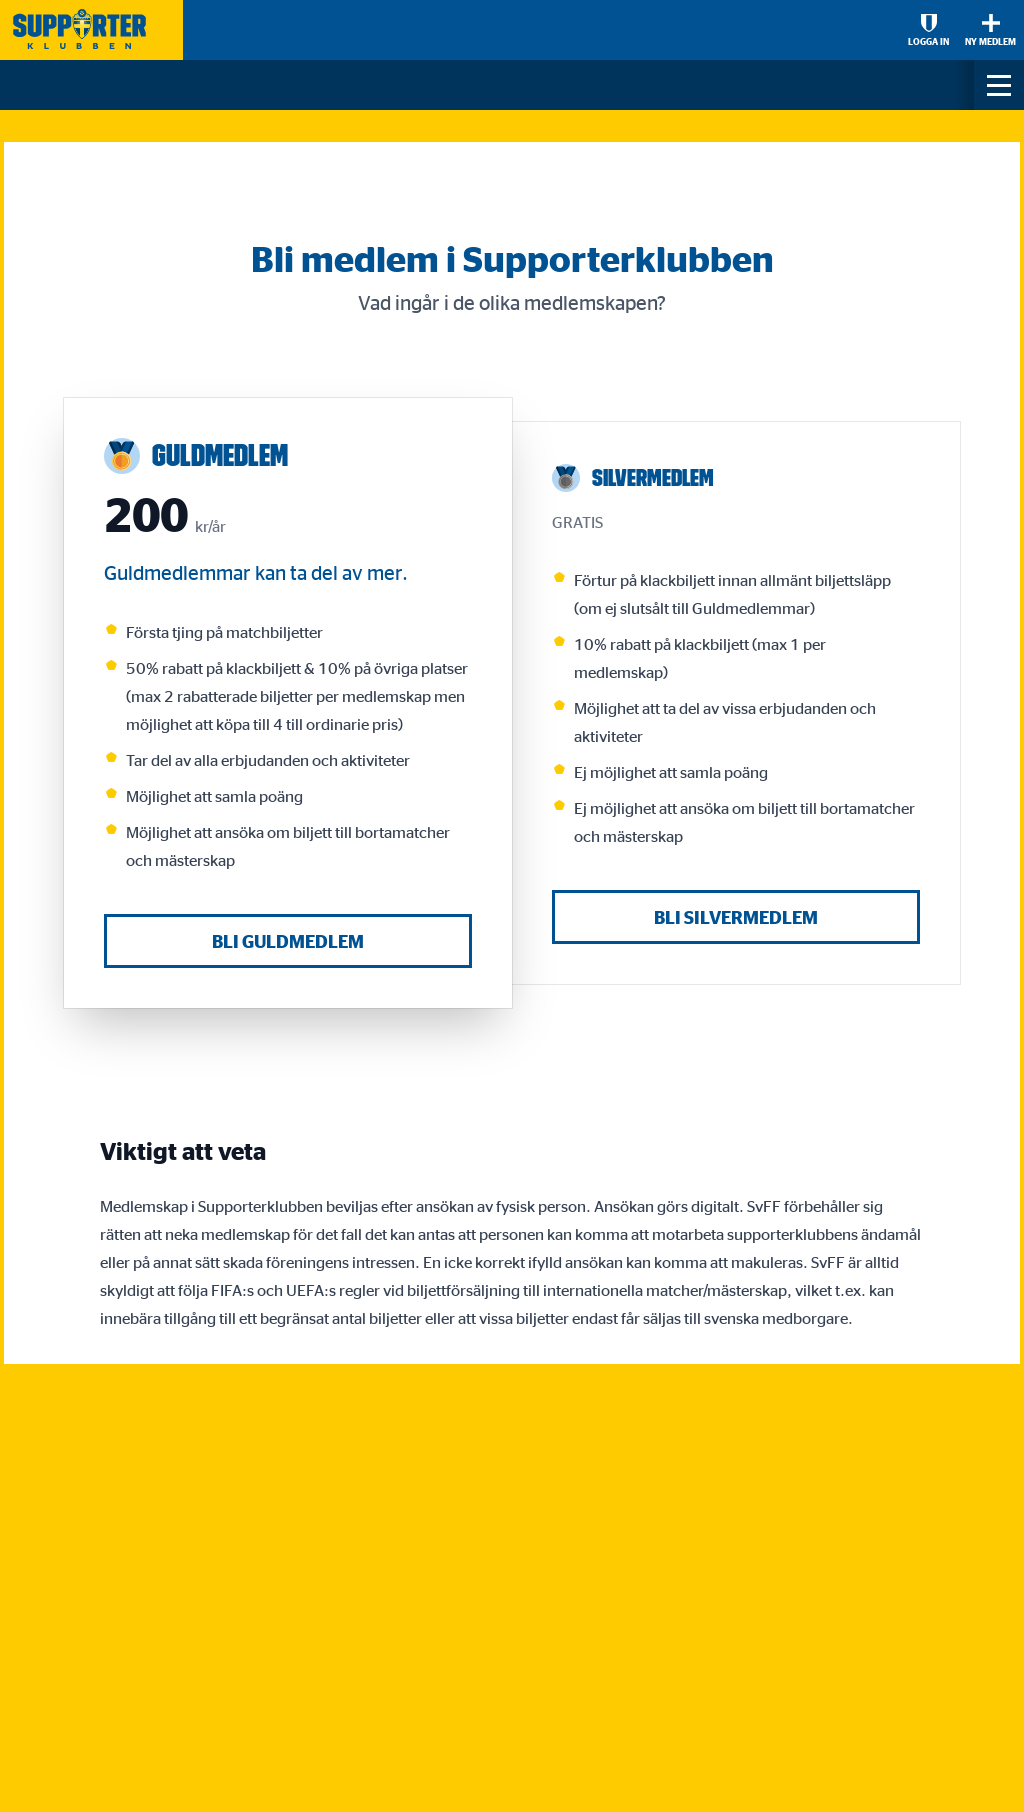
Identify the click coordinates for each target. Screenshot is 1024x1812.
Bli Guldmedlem (288, 941)
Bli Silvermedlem (736, 917)
